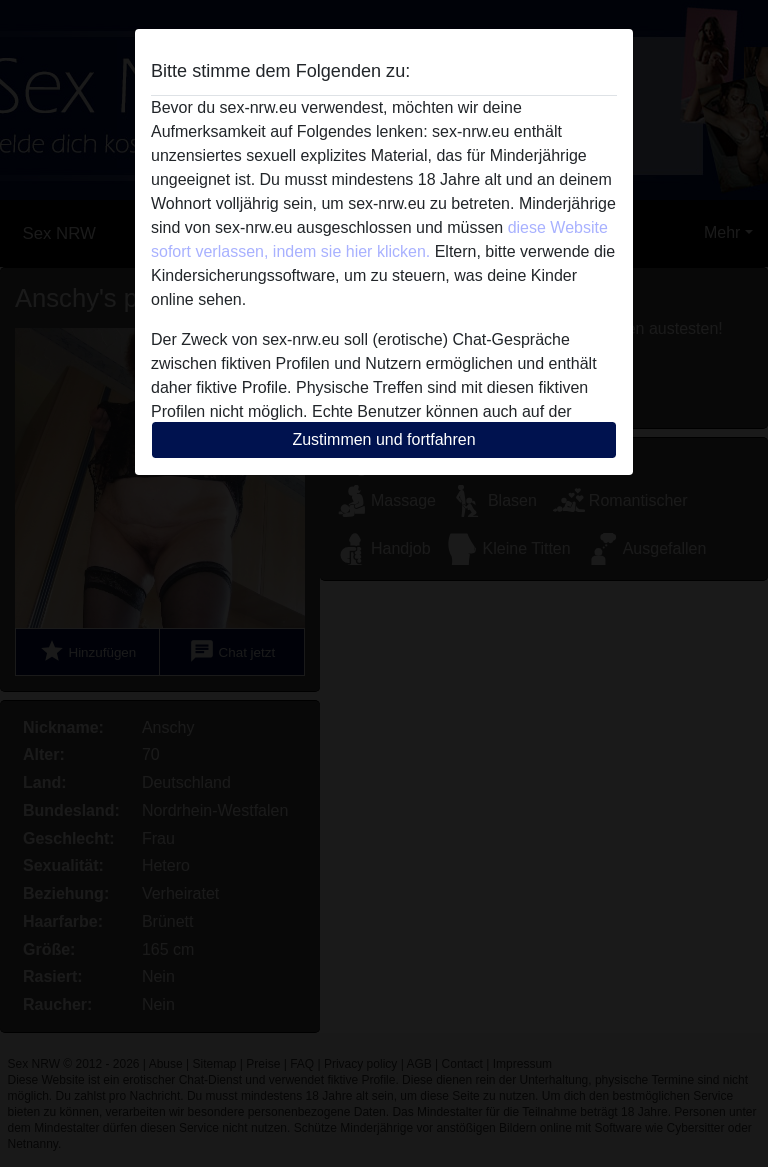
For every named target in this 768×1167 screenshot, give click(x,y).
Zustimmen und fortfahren (383, 439)
